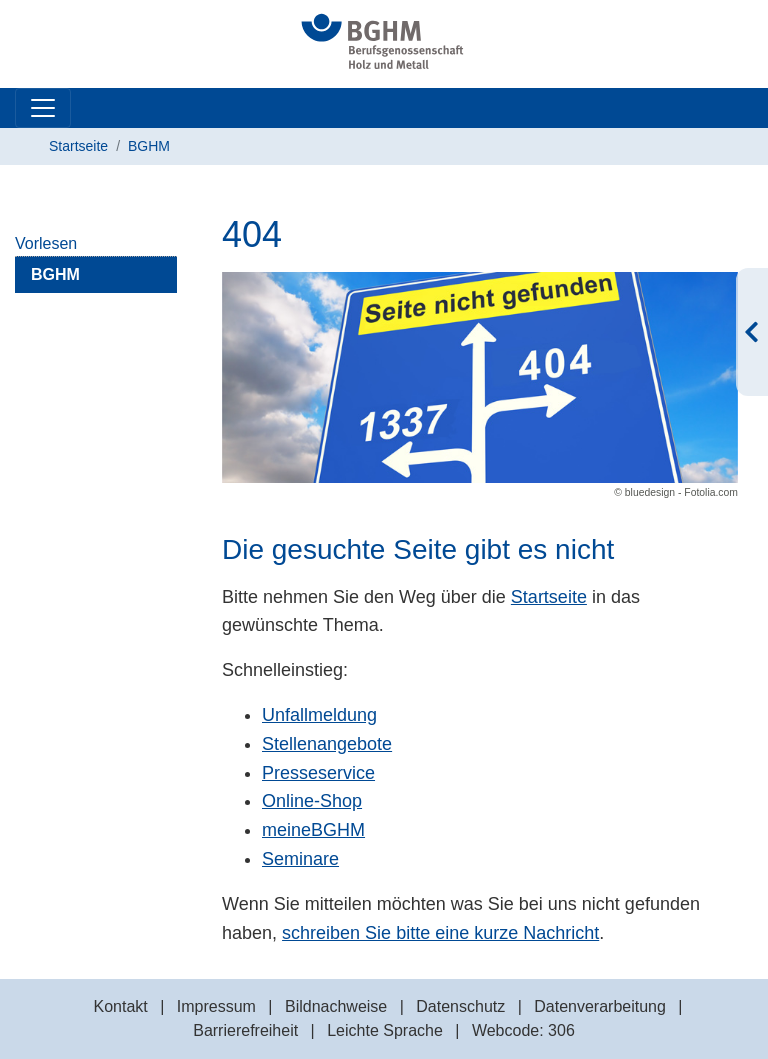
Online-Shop (312, 801)
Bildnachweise (336, 1006)
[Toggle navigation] (43, 108)
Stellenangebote (327, 744)
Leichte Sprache (385, 1030)
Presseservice (318, 773)
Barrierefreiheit (245, 1030)
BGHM (149, 146)
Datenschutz (460, 1006)
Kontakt (120, 1006)
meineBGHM (313, 830)
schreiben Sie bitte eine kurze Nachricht (440, 933)
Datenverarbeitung (600, 1006)
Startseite (78, 146)
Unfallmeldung (319, 715)
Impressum (216, 1006)
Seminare (300, 859)
